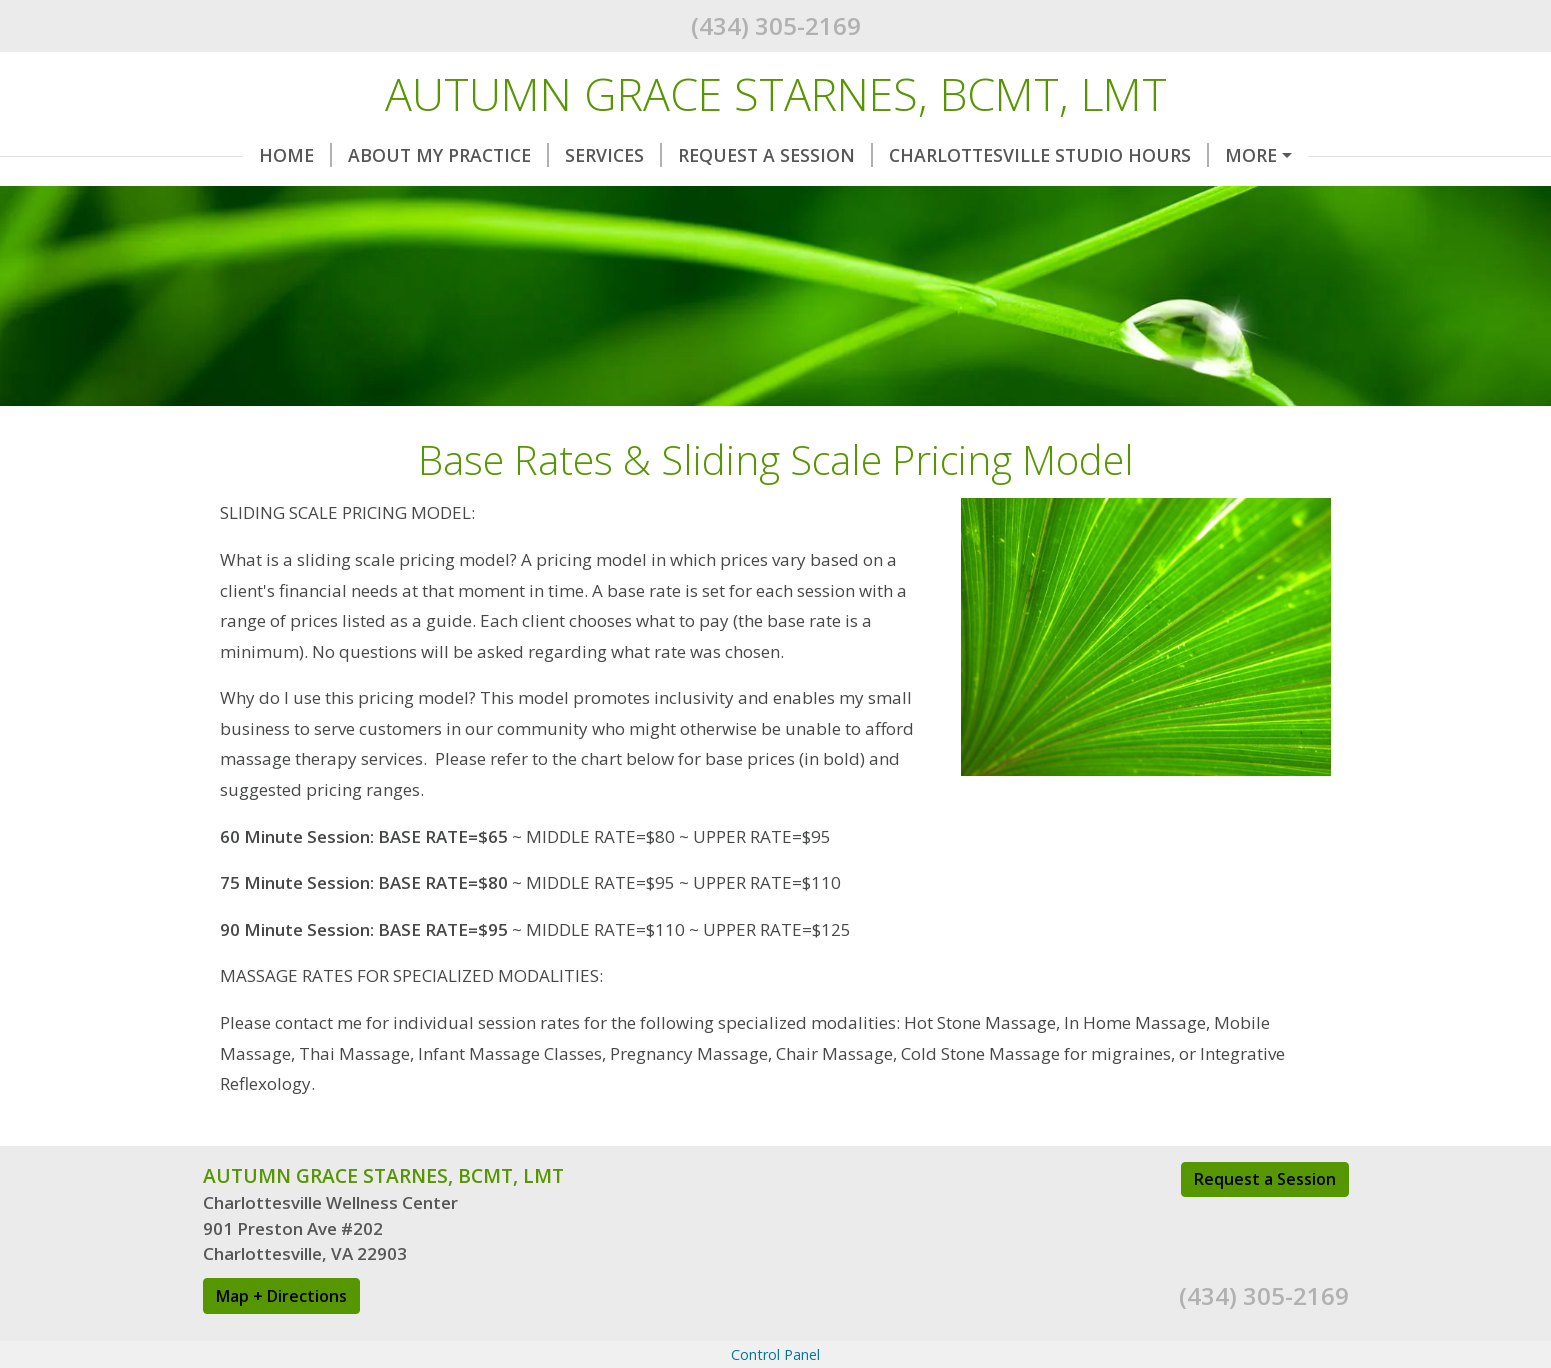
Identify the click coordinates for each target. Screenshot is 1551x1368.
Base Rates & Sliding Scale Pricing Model (580, 198)
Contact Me (286, 198)
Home (255, 155)
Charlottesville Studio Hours (1009, 155)
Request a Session (1265, 1264)
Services (573, 155)
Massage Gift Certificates (940, 198)
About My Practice (408, 155)
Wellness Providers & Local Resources (409, 240)
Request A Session (735, 155)
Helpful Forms (1267, 155)
